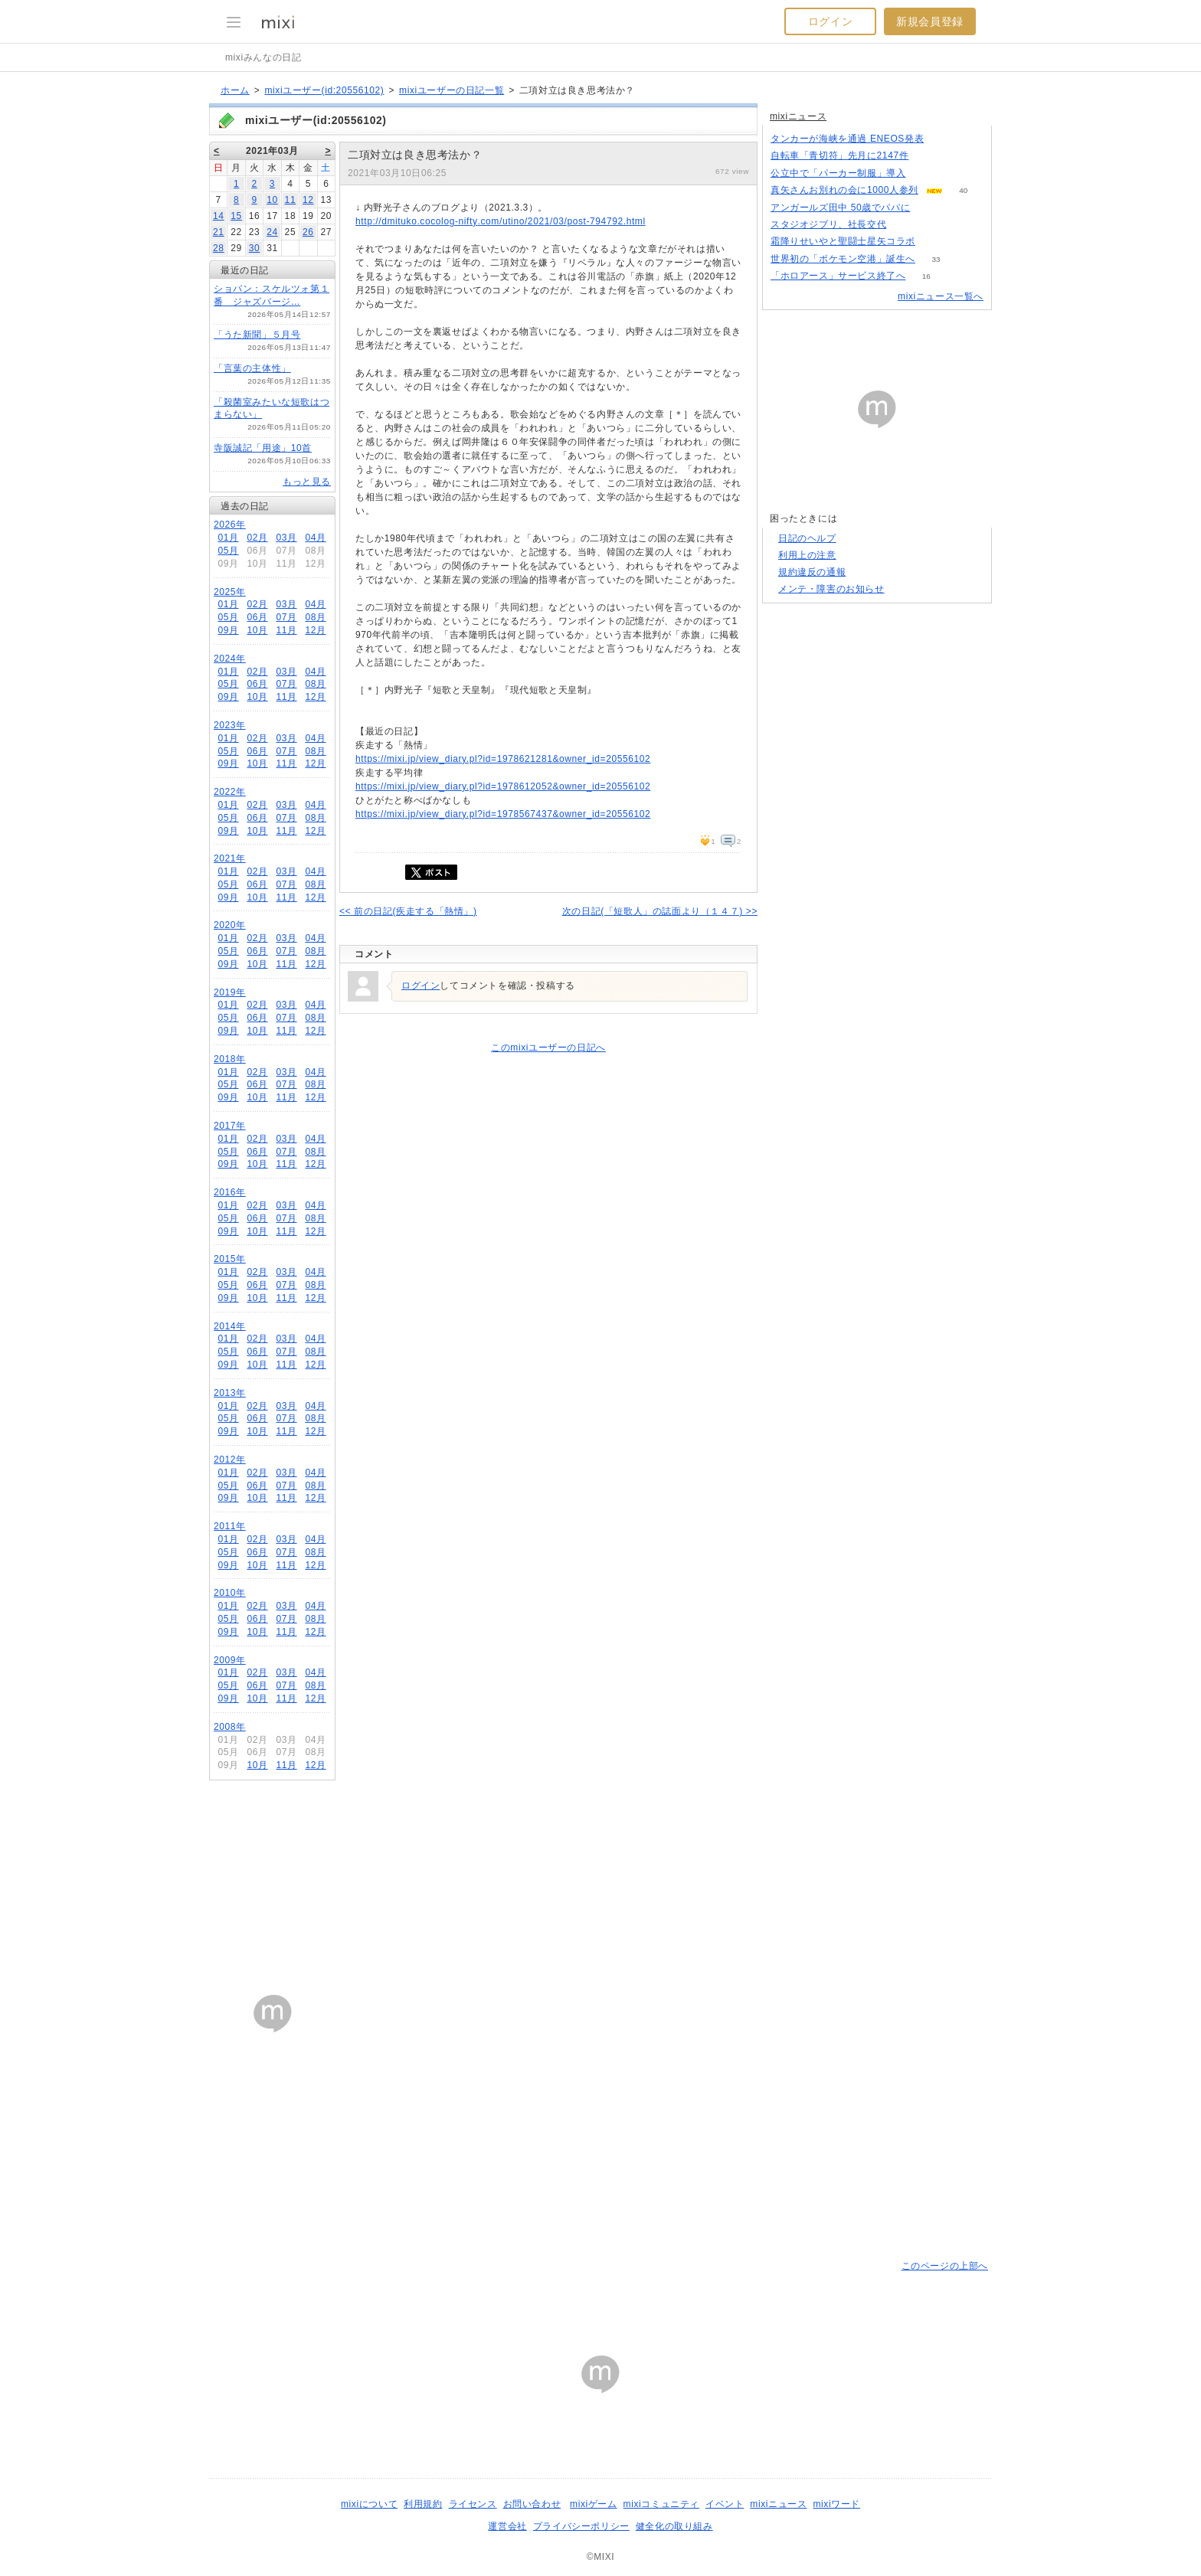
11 (290, 200)
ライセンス (473, 2504)
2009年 (230, 1660)
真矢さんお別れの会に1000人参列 (844, 190)
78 (907, 225)
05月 (228, 550)
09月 (228, 630)
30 (254, 248)
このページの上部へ (945, 2266)
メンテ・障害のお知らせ (831, 589)
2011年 (230, 1526)
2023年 (230, 725)
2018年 (230, 1059)
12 (308, 200)
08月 (315, 617)
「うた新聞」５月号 (257, 334)
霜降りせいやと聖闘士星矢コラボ (843, 241)
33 (935, 259)
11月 (286, 630)
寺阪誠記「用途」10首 (263, 448)
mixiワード (836, 2504)
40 (963, 190)
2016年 (230, 1192)
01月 (228, 537)
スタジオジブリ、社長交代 (828, 224)
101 (936, 241)
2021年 (230, 858)
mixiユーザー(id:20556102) (324, 90)
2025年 (230, 592)
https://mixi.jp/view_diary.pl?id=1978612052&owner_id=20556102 (502, 786)
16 (926, 276)
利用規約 (423, 2504)
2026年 (230, 524)
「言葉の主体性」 (252, 368)
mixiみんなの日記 (263, 57)
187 (929, 156)
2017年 (230, 1125)
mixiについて (369, 2504)
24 (272, 232)
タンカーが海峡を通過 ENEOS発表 (847, 138)
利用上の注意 (807, 555)
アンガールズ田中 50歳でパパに (840, 207)
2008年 (230, 1726)
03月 (286, 537)
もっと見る (307, 481)
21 (218, 232)
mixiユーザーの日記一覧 (451, 90)
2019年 (230, 992)
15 (236, 216)
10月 (257, 630)
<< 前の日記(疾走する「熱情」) (408, 911)
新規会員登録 (930, 21)
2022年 (230, 791)
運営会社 (507, 2526)
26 (308, 232)
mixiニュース (798, 116)
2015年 (230, 1259)
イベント (724, 2504)
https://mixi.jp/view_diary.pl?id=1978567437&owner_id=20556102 (502, 814)
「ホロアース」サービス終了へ (838, 275)
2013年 (230, 1393)
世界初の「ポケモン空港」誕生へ (843, 258)
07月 (286, 617)
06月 (257, 617)
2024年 (230, 658)
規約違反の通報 (812, 572)
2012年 (230, 1459)
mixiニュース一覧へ (940, 296)
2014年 (230, 1326)
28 (218, 248)
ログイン (830, 21)
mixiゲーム (593, 2504)
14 (218, 216)
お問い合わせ (532, 2504)
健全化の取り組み (674, 2526)
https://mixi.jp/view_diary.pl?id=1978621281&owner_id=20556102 (502, 759)
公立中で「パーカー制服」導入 (838, 173)
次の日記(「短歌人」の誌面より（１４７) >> (660, 911)
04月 (315, 537)
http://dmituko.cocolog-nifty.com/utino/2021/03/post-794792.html (500, 221)
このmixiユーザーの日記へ (548, 1047)
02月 (257, 537)
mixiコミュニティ (661, 2504)
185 (926, 173)
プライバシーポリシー (581, 2526)
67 (931, 208)
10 (272, 200)
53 (945, 139)
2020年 (230, 925)
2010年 (230, 1592)
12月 (315, 630)
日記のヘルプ (807, 538)
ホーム (235, 90)
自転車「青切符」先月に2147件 (839, 155)
